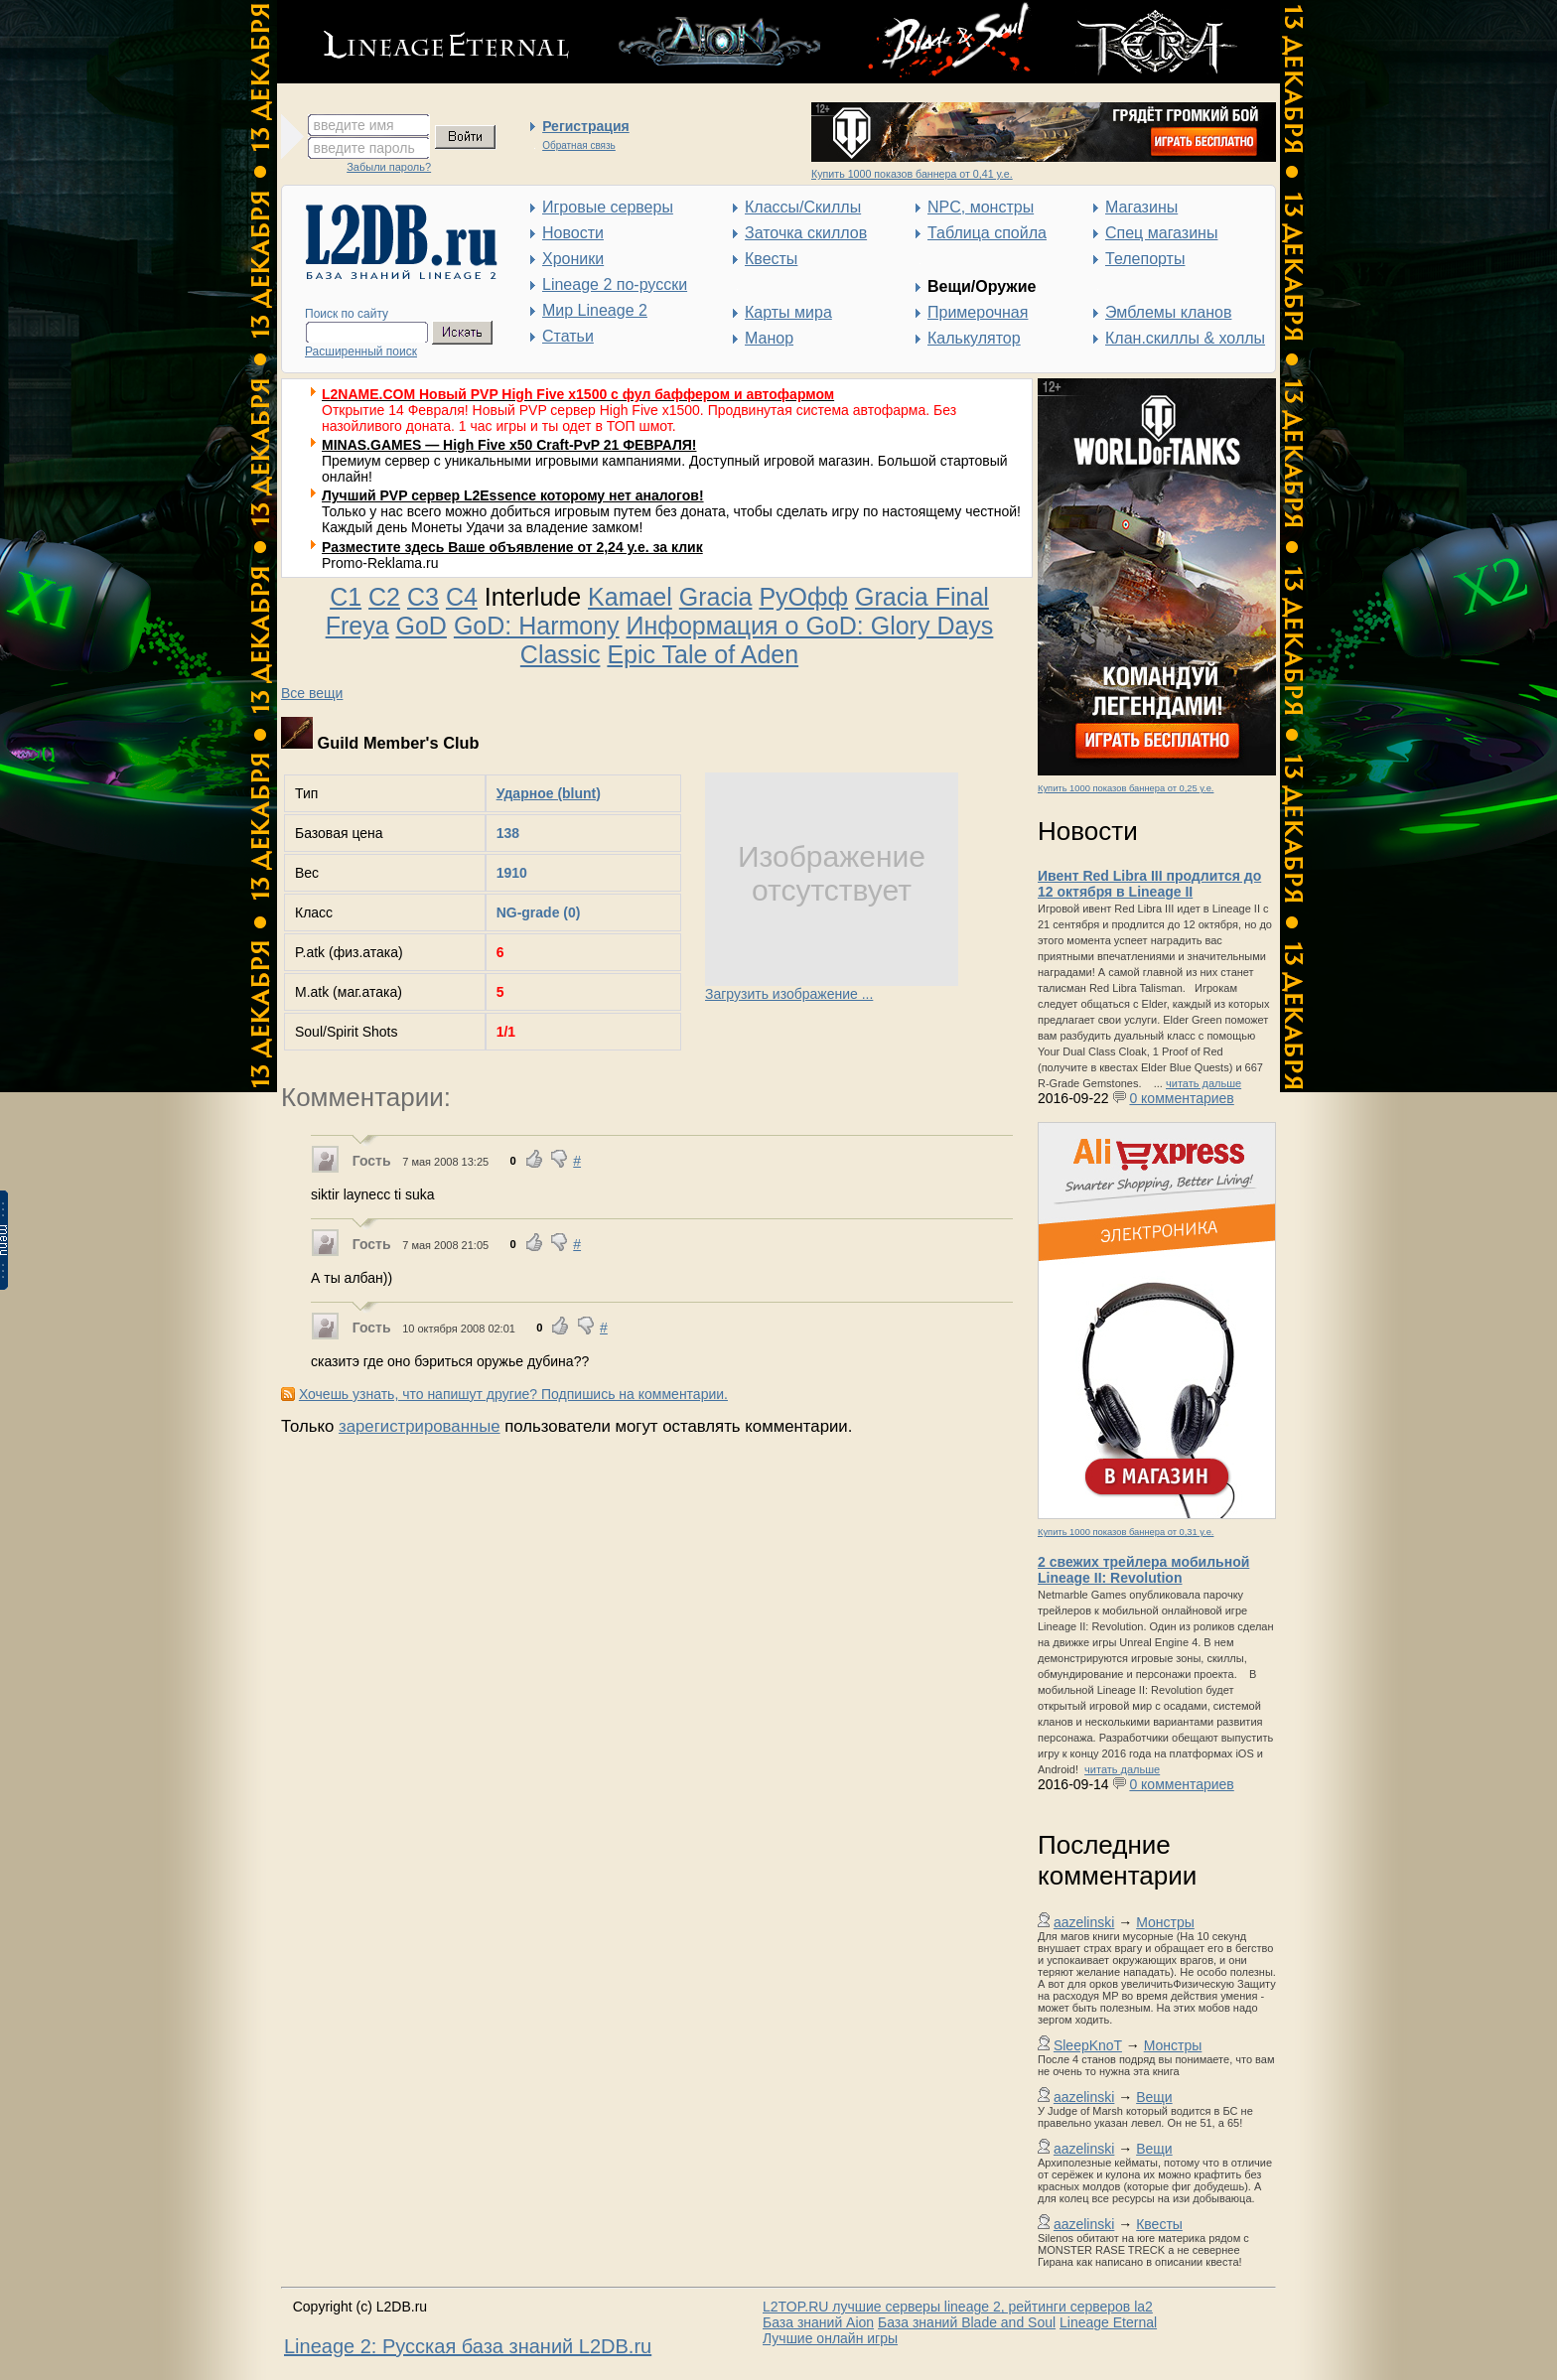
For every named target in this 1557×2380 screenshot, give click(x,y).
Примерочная (977, 312)
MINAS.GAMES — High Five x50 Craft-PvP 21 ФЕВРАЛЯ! (509, 445)
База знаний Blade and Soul (967, 2322)
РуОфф (803, 597)
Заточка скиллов (806, 232)
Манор (769, 338)
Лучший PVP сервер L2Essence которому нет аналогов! (513, 495)
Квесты (771, 258)
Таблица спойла (987, 232)
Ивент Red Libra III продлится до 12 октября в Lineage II (1149, 884)
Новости (573, 232)
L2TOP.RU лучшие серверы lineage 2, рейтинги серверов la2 (958, 2306)
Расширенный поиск (361, 351)
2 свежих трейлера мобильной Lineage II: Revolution (1143, 1570)
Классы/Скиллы (803, 207)
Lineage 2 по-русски (614, 284)
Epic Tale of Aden (702, 654)
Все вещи (312, 693)
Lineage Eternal (1108, 2322)
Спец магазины (1161, 232)
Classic (560, 654)
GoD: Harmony (537, 625)
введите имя (354, 125)
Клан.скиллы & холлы (1185, 338)
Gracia (716, 597)
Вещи (1154, 2097)
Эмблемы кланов (1168, 312)
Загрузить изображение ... (789, 994)
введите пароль (364, 148)
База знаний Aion (818, 2322)
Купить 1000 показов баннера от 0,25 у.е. (1125, 788)
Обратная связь (579, 145)
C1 (345, 597)
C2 (384, 597)
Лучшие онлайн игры (830, 2338)
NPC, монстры (980, 207)
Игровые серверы (607, 207)
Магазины (1141, 207)
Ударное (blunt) (548, 793)
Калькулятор (974, 338)
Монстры (1165, 1922)
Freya (357, 625)
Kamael (630, 597)
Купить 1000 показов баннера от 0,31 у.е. (1125, 1532)
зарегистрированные (419, 1426)
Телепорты (1145, 258)
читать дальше (1203, 1083)
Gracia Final (922, 597)
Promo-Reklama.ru (380, 563)
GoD (421, 625)
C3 (423, 597)
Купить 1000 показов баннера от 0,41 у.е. (912, 174)
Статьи (568, 336)
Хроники (573, 258)
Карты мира (788, 312)
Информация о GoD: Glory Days (810, 625)
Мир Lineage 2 (594, 310)
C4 (462, 597)
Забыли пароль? (389, 167)
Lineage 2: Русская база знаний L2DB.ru (467, 2346)
